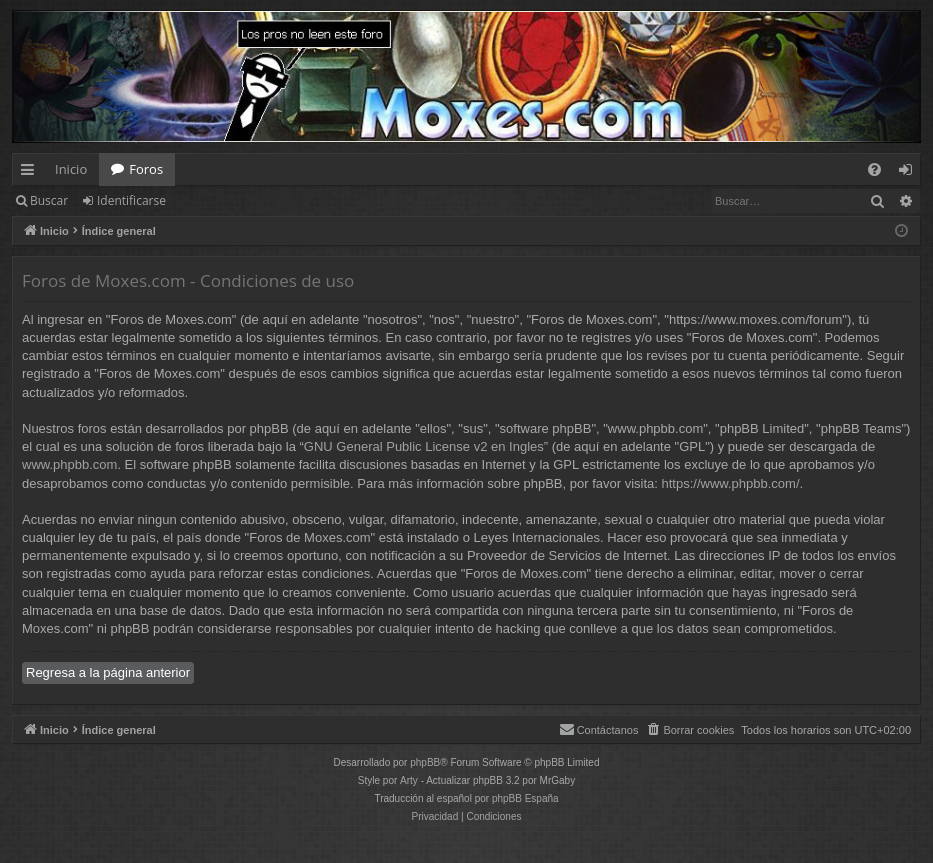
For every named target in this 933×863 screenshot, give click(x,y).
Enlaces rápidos (31, 173)
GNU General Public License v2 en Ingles (424, 446)
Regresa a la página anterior (108, 672)
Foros (146, 169)
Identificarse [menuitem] (910, 173)
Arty (409, 780)
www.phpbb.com (69, 464)
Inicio (71, 169)
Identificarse (131, 200)
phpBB (425, 762)
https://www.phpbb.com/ (731, 483)
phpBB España (525, 798)
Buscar (49, 200)
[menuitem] (874, 169)
